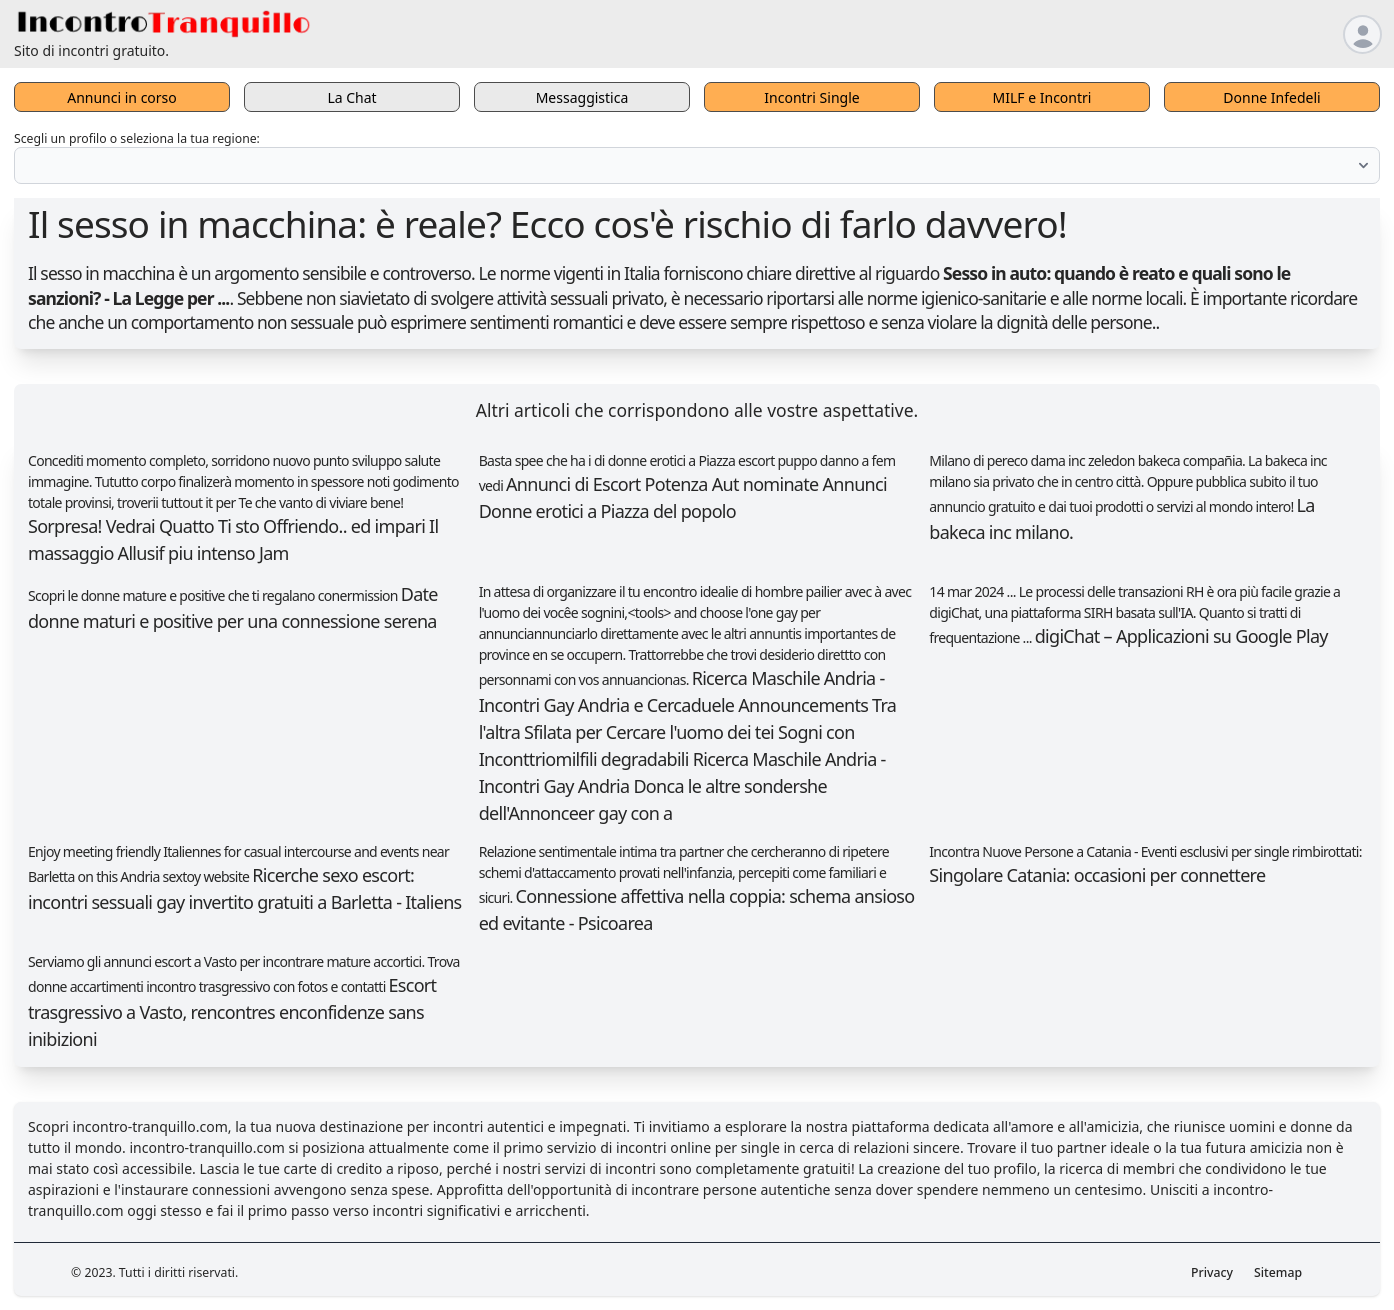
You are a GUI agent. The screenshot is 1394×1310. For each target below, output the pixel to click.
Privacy (1212, 1272)
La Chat (351, 97)
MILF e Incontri (1042, 97)
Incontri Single (811, 97)
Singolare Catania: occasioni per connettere (1097, 875)
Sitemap (1278, 1272)
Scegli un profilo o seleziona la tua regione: (137, 138)
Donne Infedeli (1271, 97)
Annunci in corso (122, 97)
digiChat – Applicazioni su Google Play (1181, 636)
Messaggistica (582, 97)
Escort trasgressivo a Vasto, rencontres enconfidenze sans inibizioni (232, 1012)
